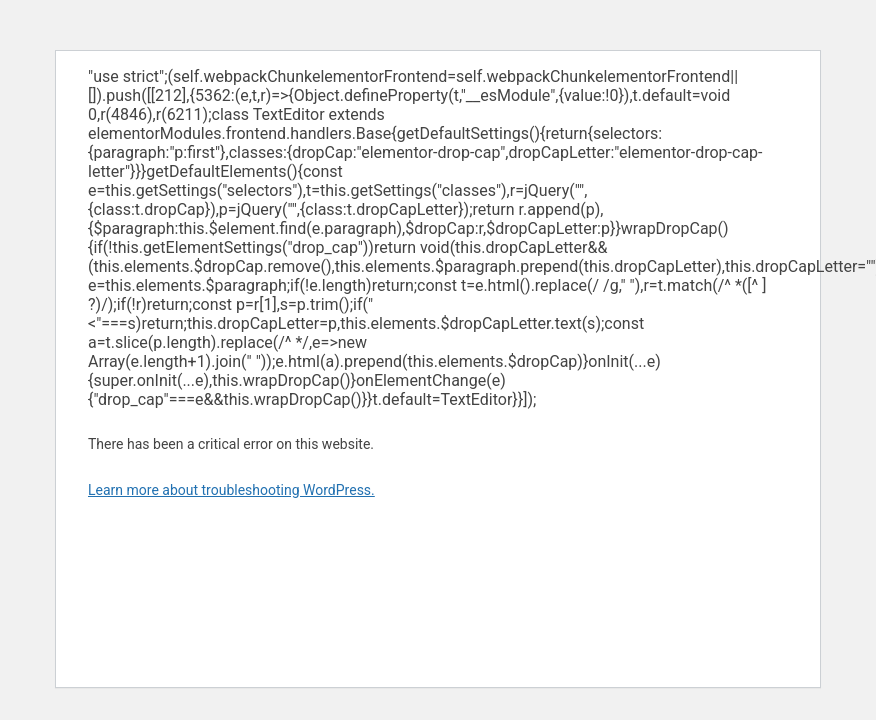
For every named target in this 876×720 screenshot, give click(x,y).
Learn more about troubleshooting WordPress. (231, 490)
